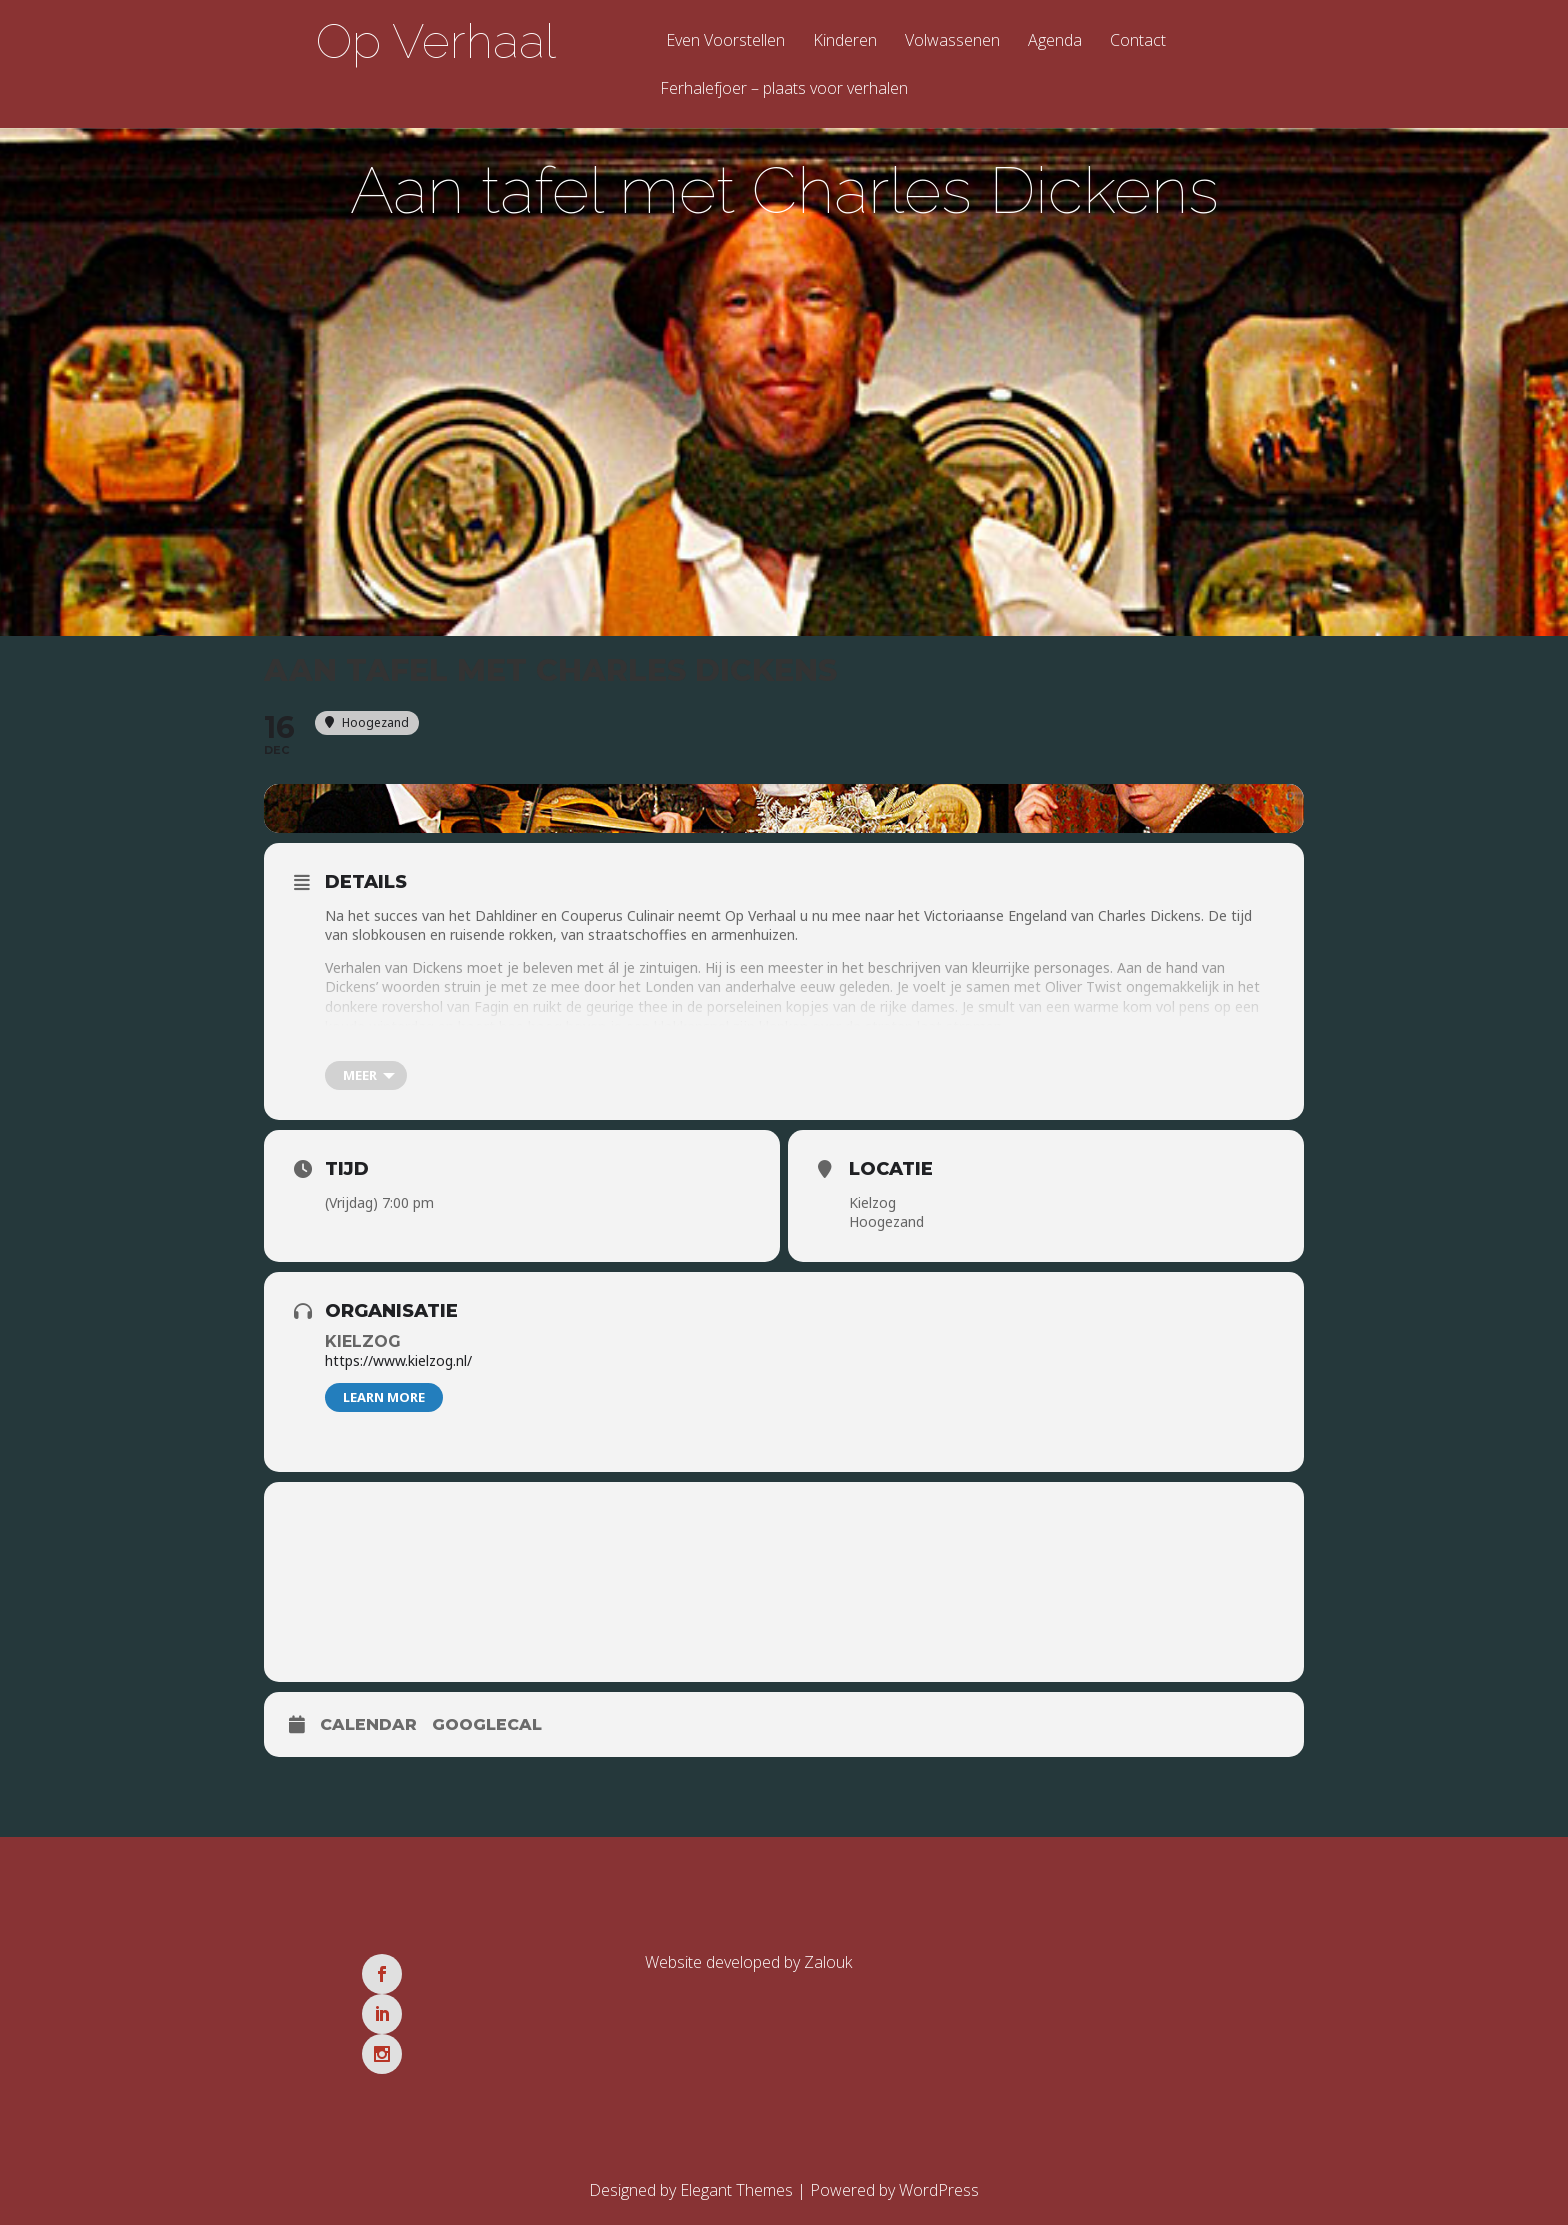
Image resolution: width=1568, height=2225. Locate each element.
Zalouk (828, 1973)
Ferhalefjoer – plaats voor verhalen (784, 89)
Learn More (384, 1408)
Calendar (368, 1735)
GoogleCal (487, 1735)
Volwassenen (952, 41)
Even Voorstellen (725, 41)
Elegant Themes (736, 2121)
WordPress (939, 2121)
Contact (1138, 41)
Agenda (1055, 41)
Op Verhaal (436, 41)
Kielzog (363, 1352)
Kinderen (845, 41)
